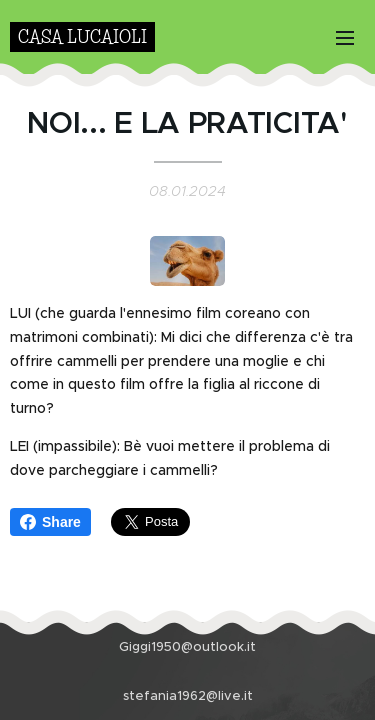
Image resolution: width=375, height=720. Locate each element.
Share (50, 522)
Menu (345, 38)
